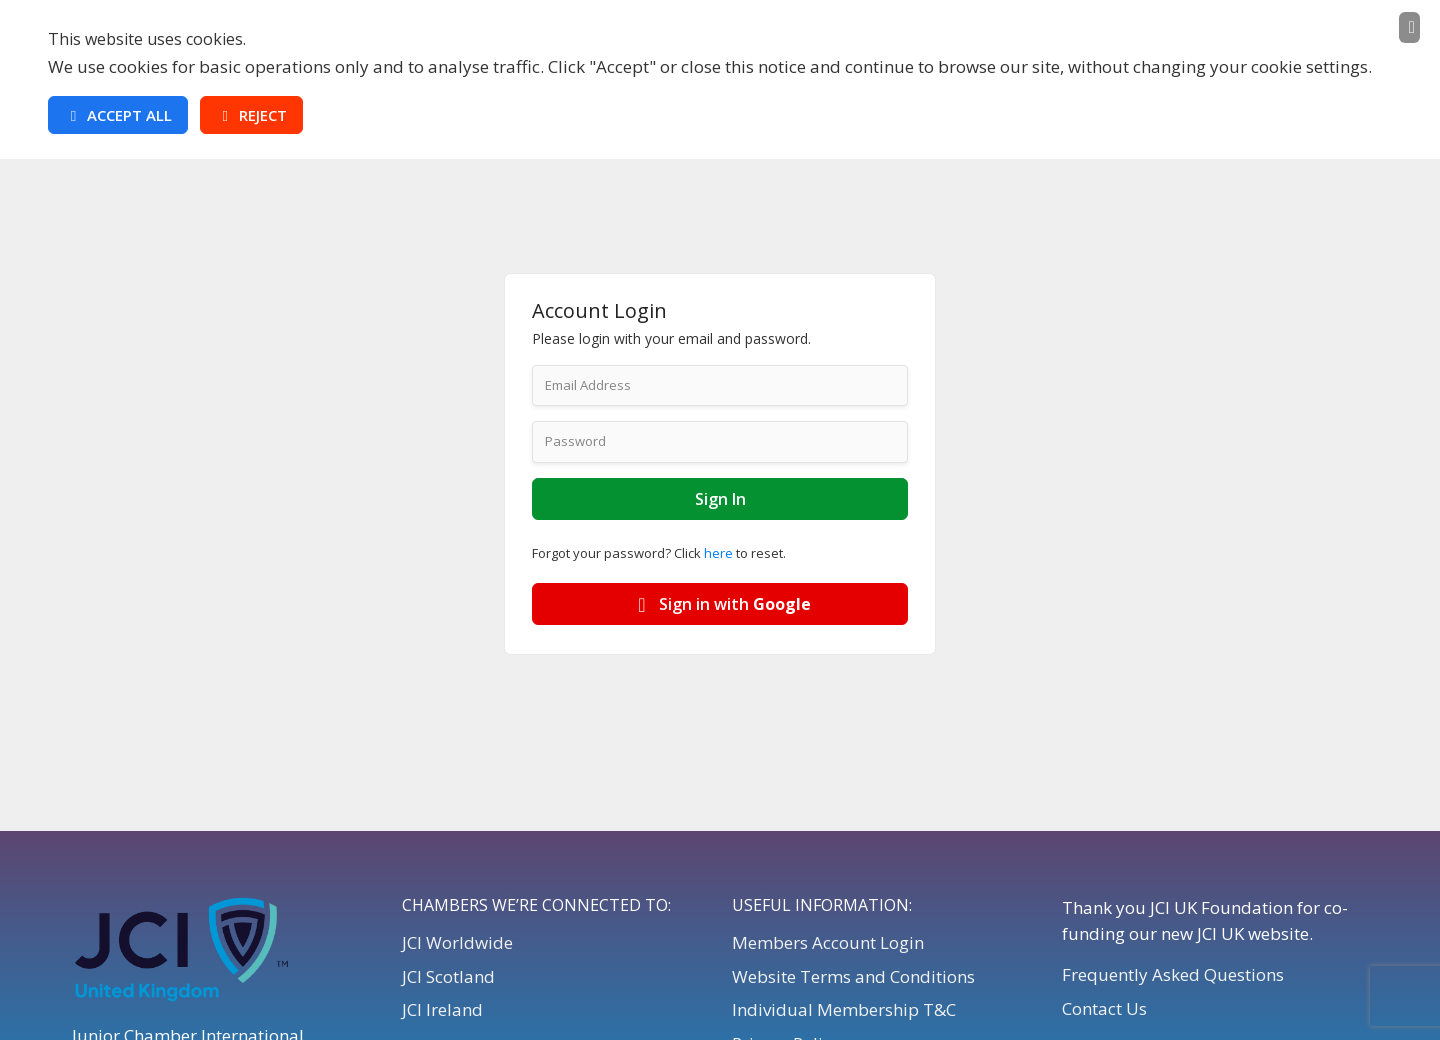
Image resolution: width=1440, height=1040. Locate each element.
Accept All (118, 115)
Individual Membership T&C (844, 1009)
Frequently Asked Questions (1173, 974)
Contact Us (1104, 1008)
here (718, 553)
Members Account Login (828, 942)
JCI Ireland (442, 1009)
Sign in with (720, 604)
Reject (251, 115)
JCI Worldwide (457, 942)
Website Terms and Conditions (853, 976)
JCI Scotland (448, 976)
